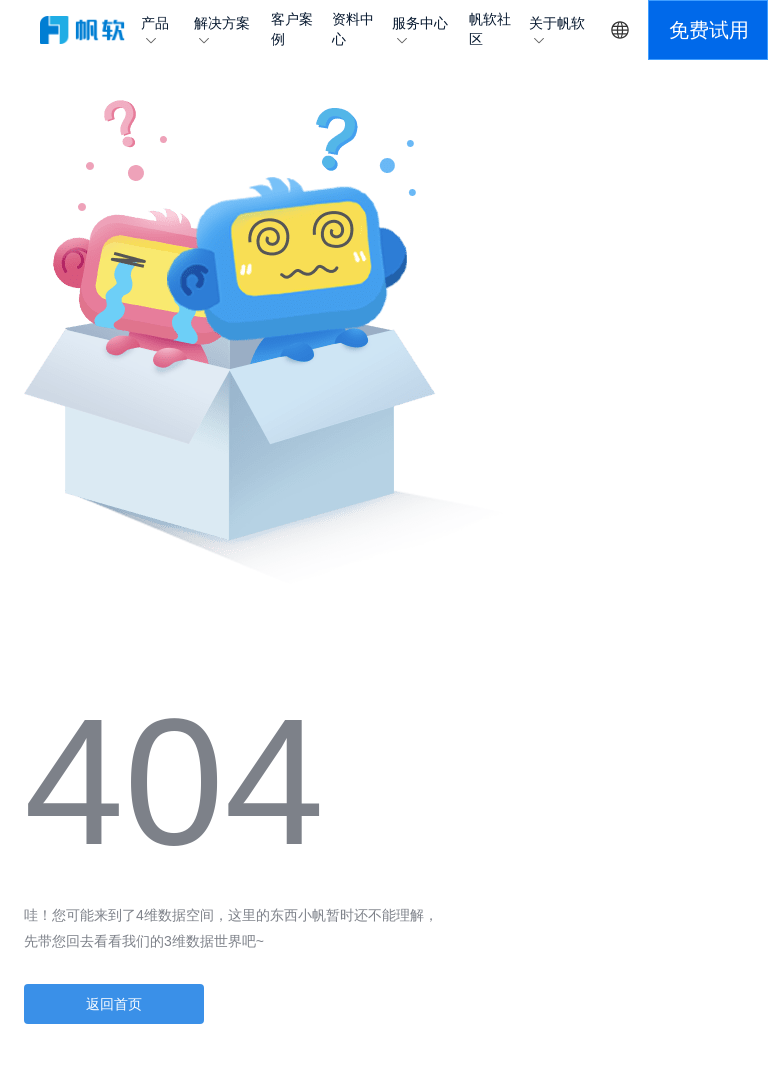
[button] (708, 30)
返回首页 (114, 1004)
